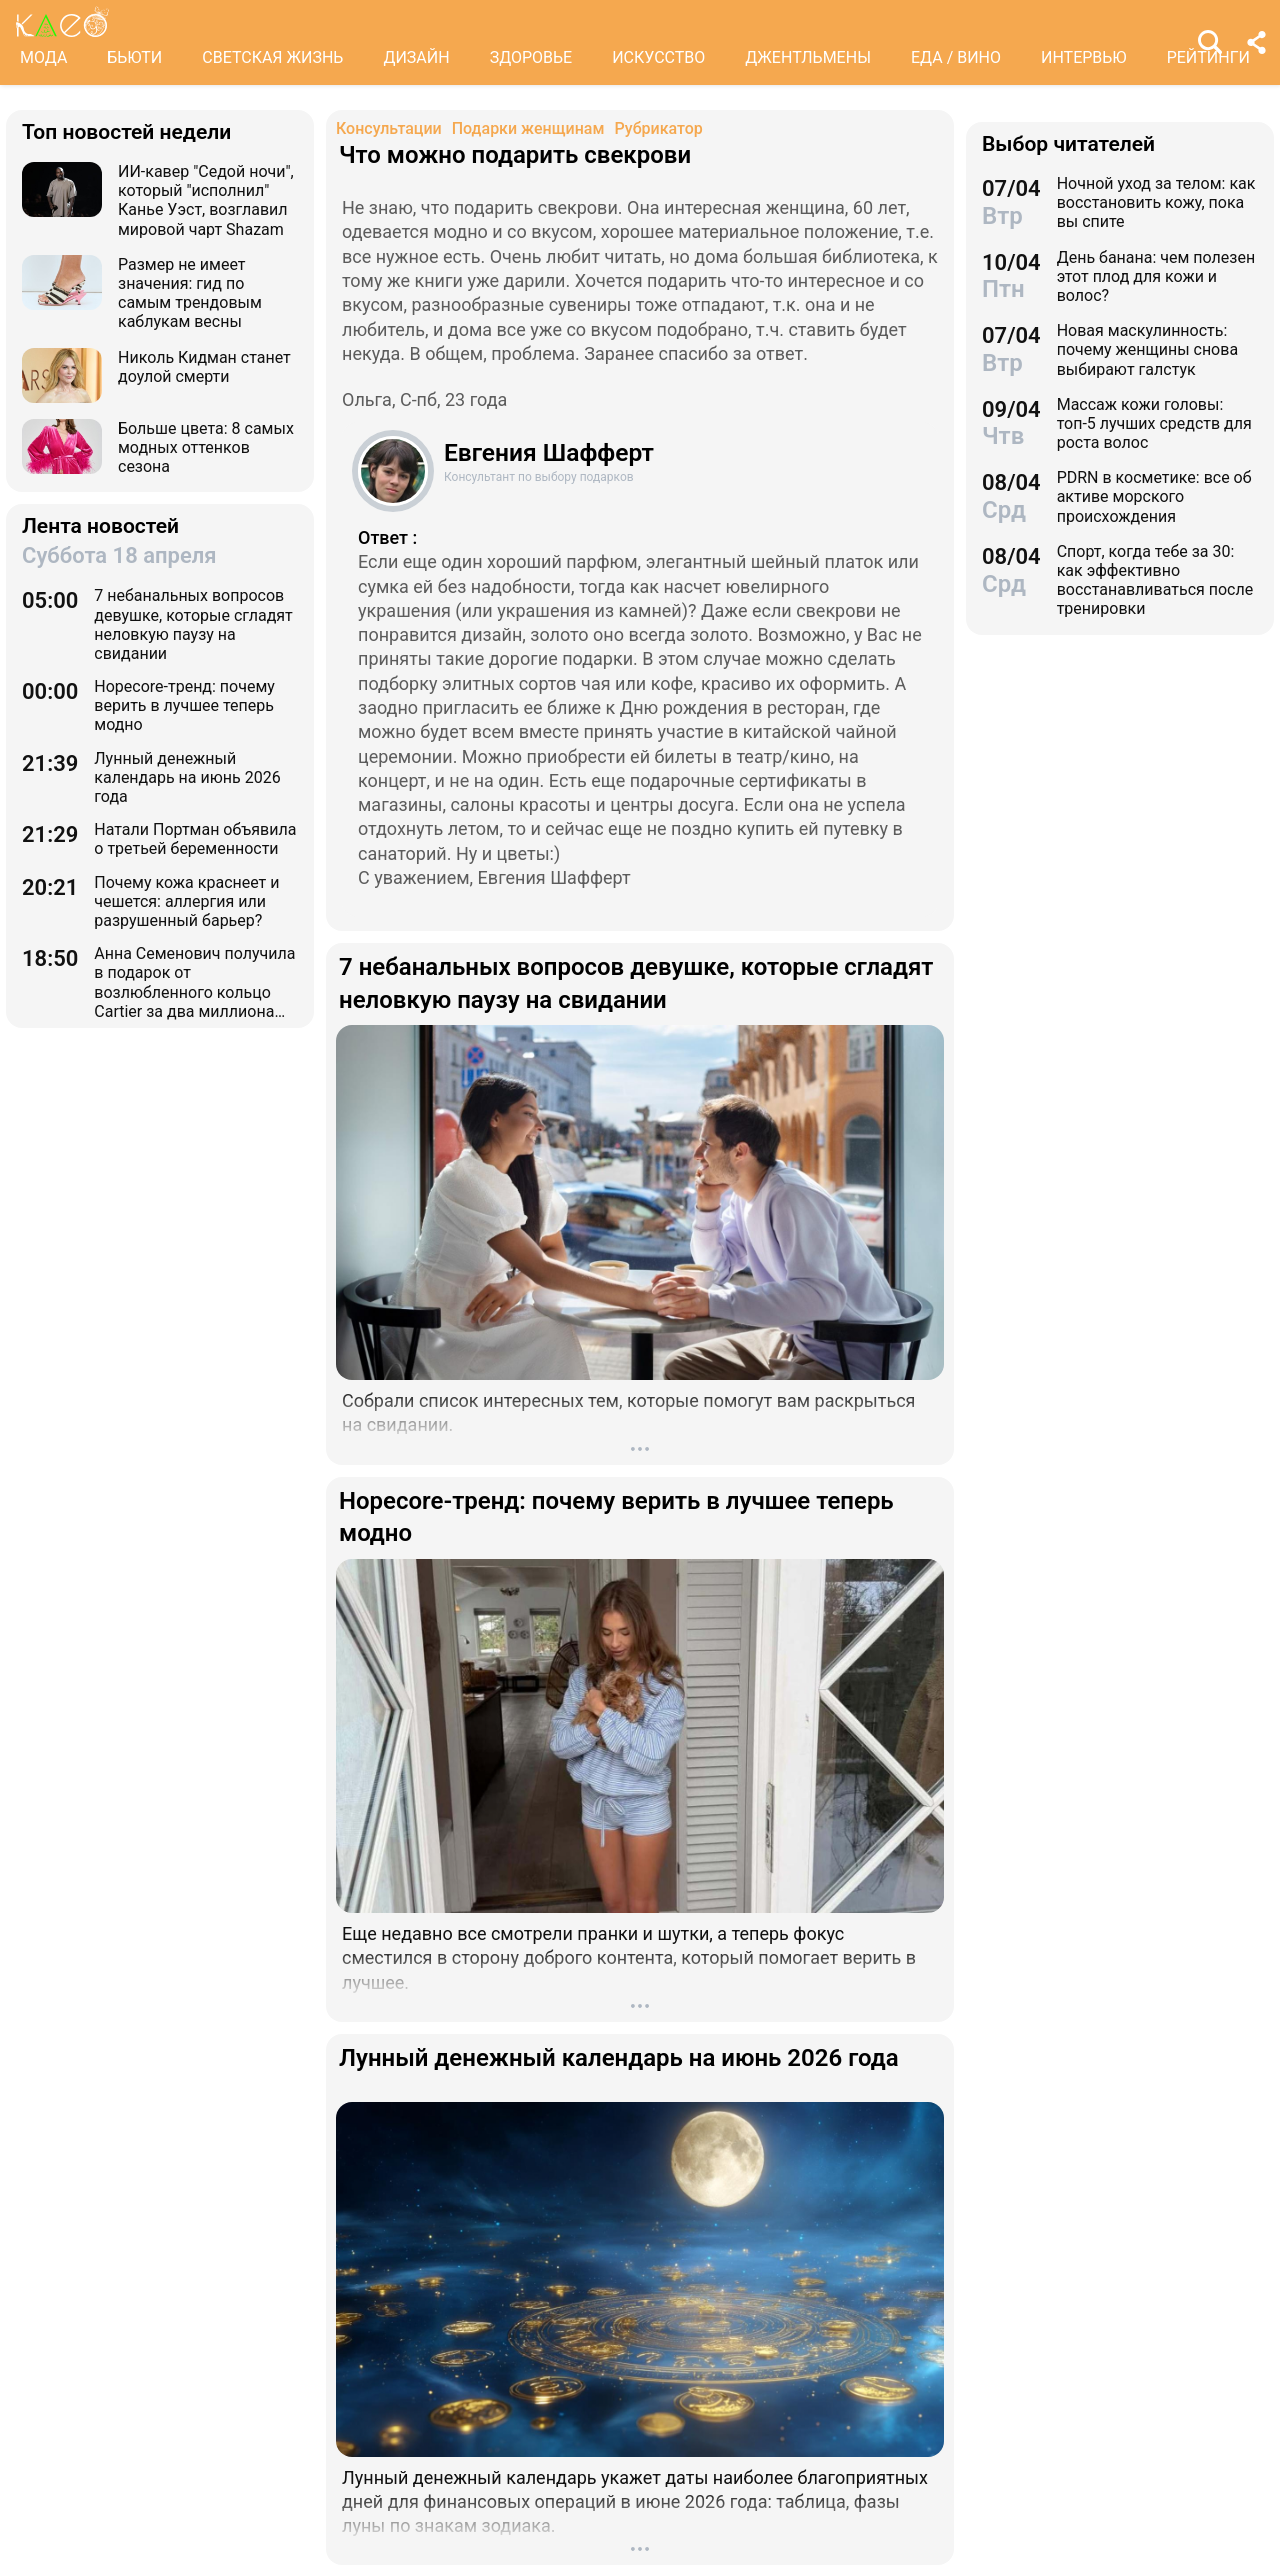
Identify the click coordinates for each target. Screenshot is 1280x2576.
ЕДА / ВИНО (956, 57)
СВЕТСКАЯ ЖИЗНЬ (272, 57)
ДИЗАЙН (416, 57)
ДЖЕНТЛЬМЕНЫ (808, 57)
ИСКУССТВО (658, 57)
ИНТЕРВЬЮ (1084, 57)
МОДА (43, 57)
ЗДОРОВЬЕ (531, 57)
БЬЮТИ (134, 57)
